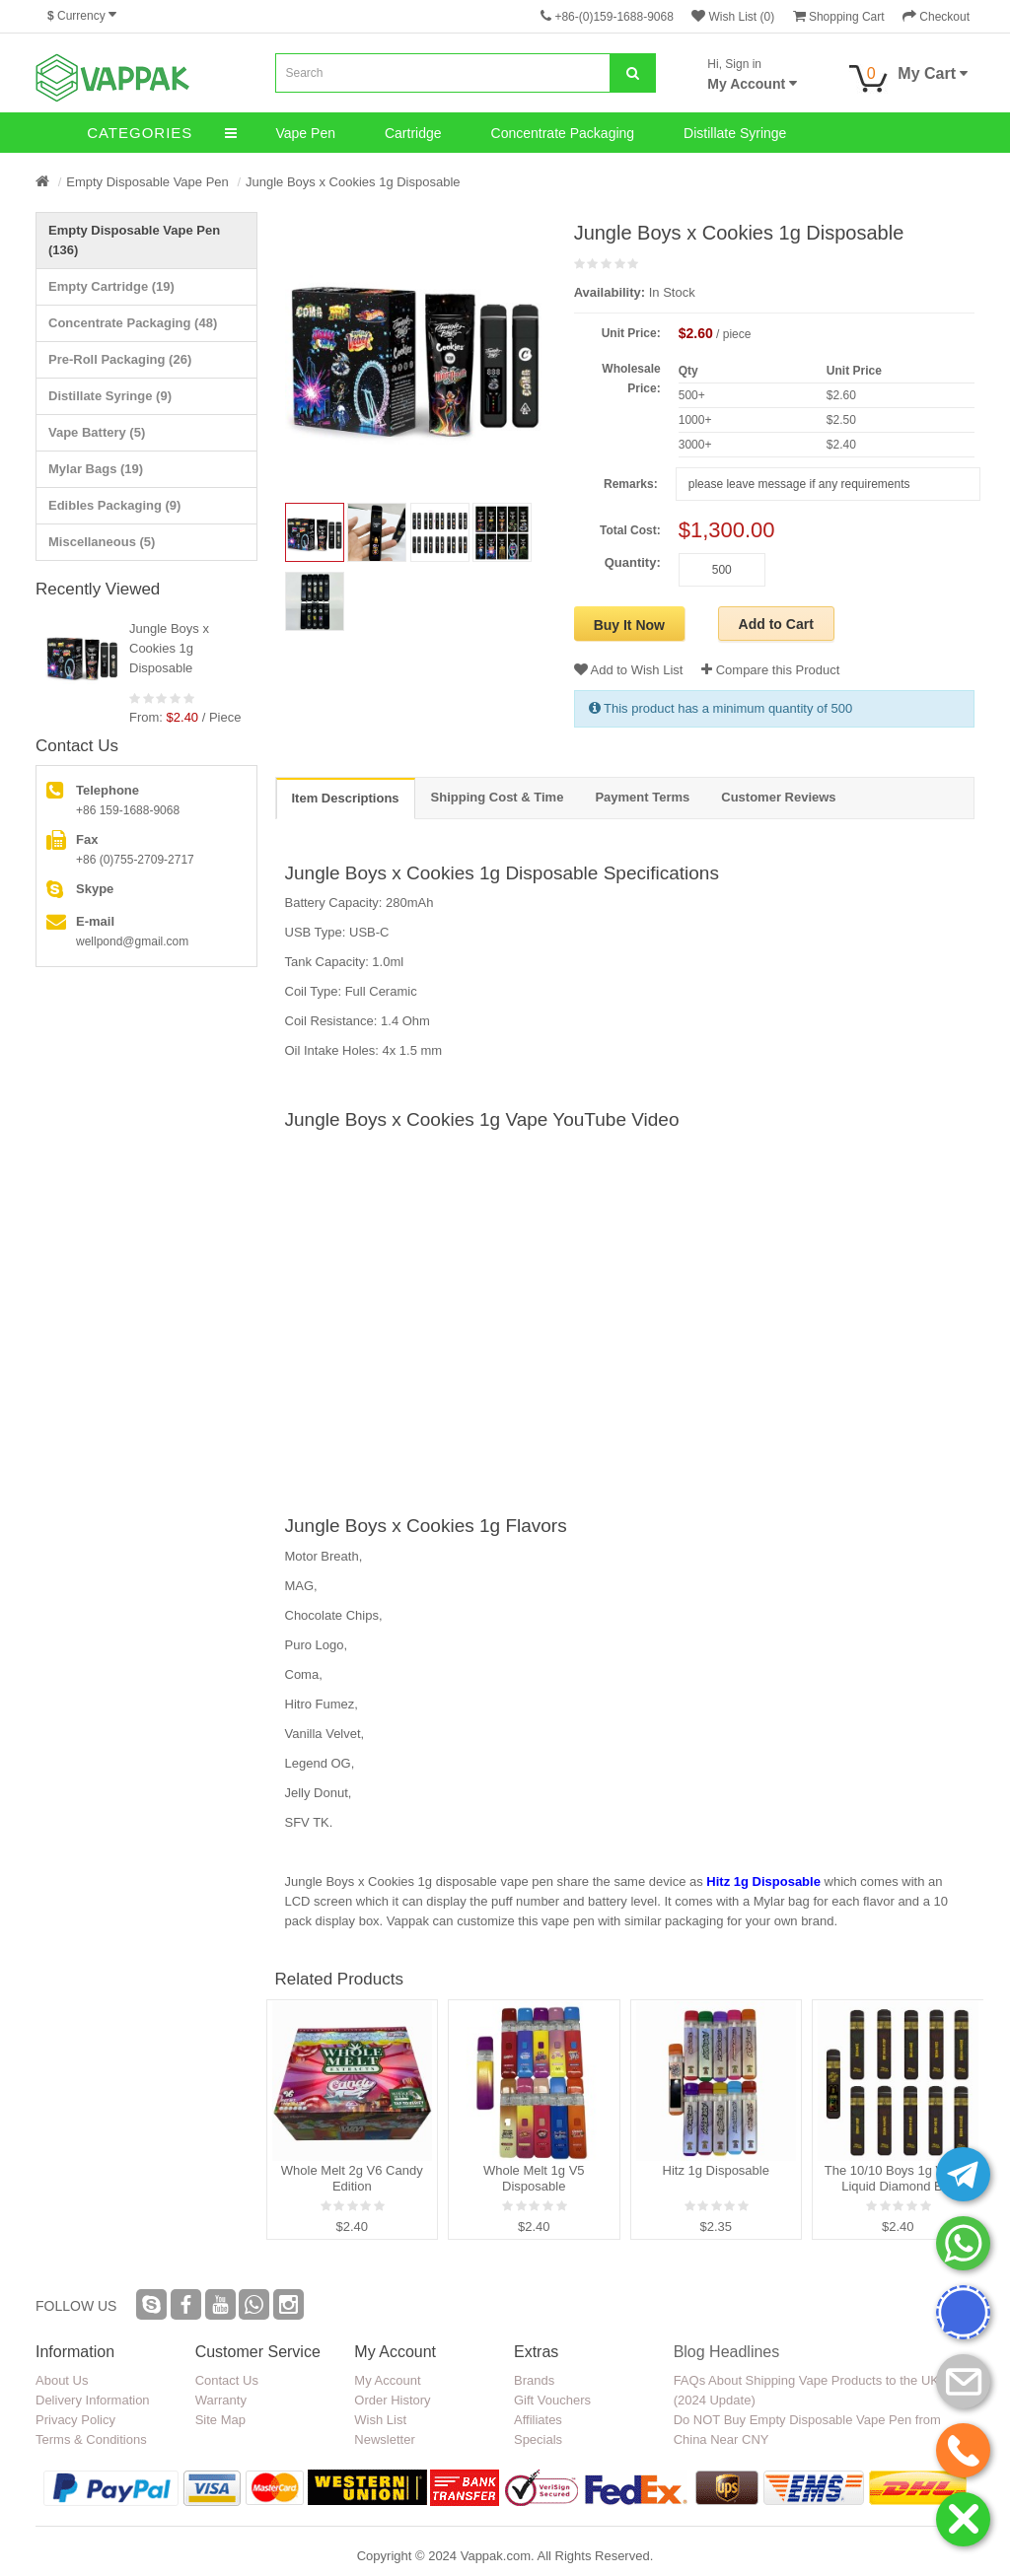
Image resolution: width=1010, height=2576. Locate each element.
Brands (534, 2380)
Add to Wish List (629, 669)
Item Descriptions (345, 798)
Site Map (220, 2419)
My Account (387, 2380)
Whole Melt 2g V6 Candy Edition (352, 2178)
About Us (62, 2380)
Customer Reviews (778, 797)
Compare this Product (770, 669)
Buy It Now (629, 625)
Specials (538, 2439)
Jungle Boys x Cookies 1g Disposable (353, 181)
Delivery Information (93, 2400)
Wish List (380, 2419)
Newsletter (384, 2439)
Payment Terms (642, 797)
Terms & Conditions (91, 2439)
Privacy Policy (75, 2419)
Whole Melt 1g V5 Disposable (534, 2178)
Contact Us (226, 2380)
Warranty (221, 2400)
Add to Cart (776, 624)
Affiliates (538, 2419)
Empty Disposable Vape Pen (147, 181)
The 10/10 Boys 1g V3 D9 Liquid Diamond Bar (898, 2178)
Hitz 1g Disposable (763, 1881)
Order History (392, 2400)
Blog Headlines (727, 2351)
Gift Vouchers (552, 2400)
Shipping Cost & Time (497, 797)
